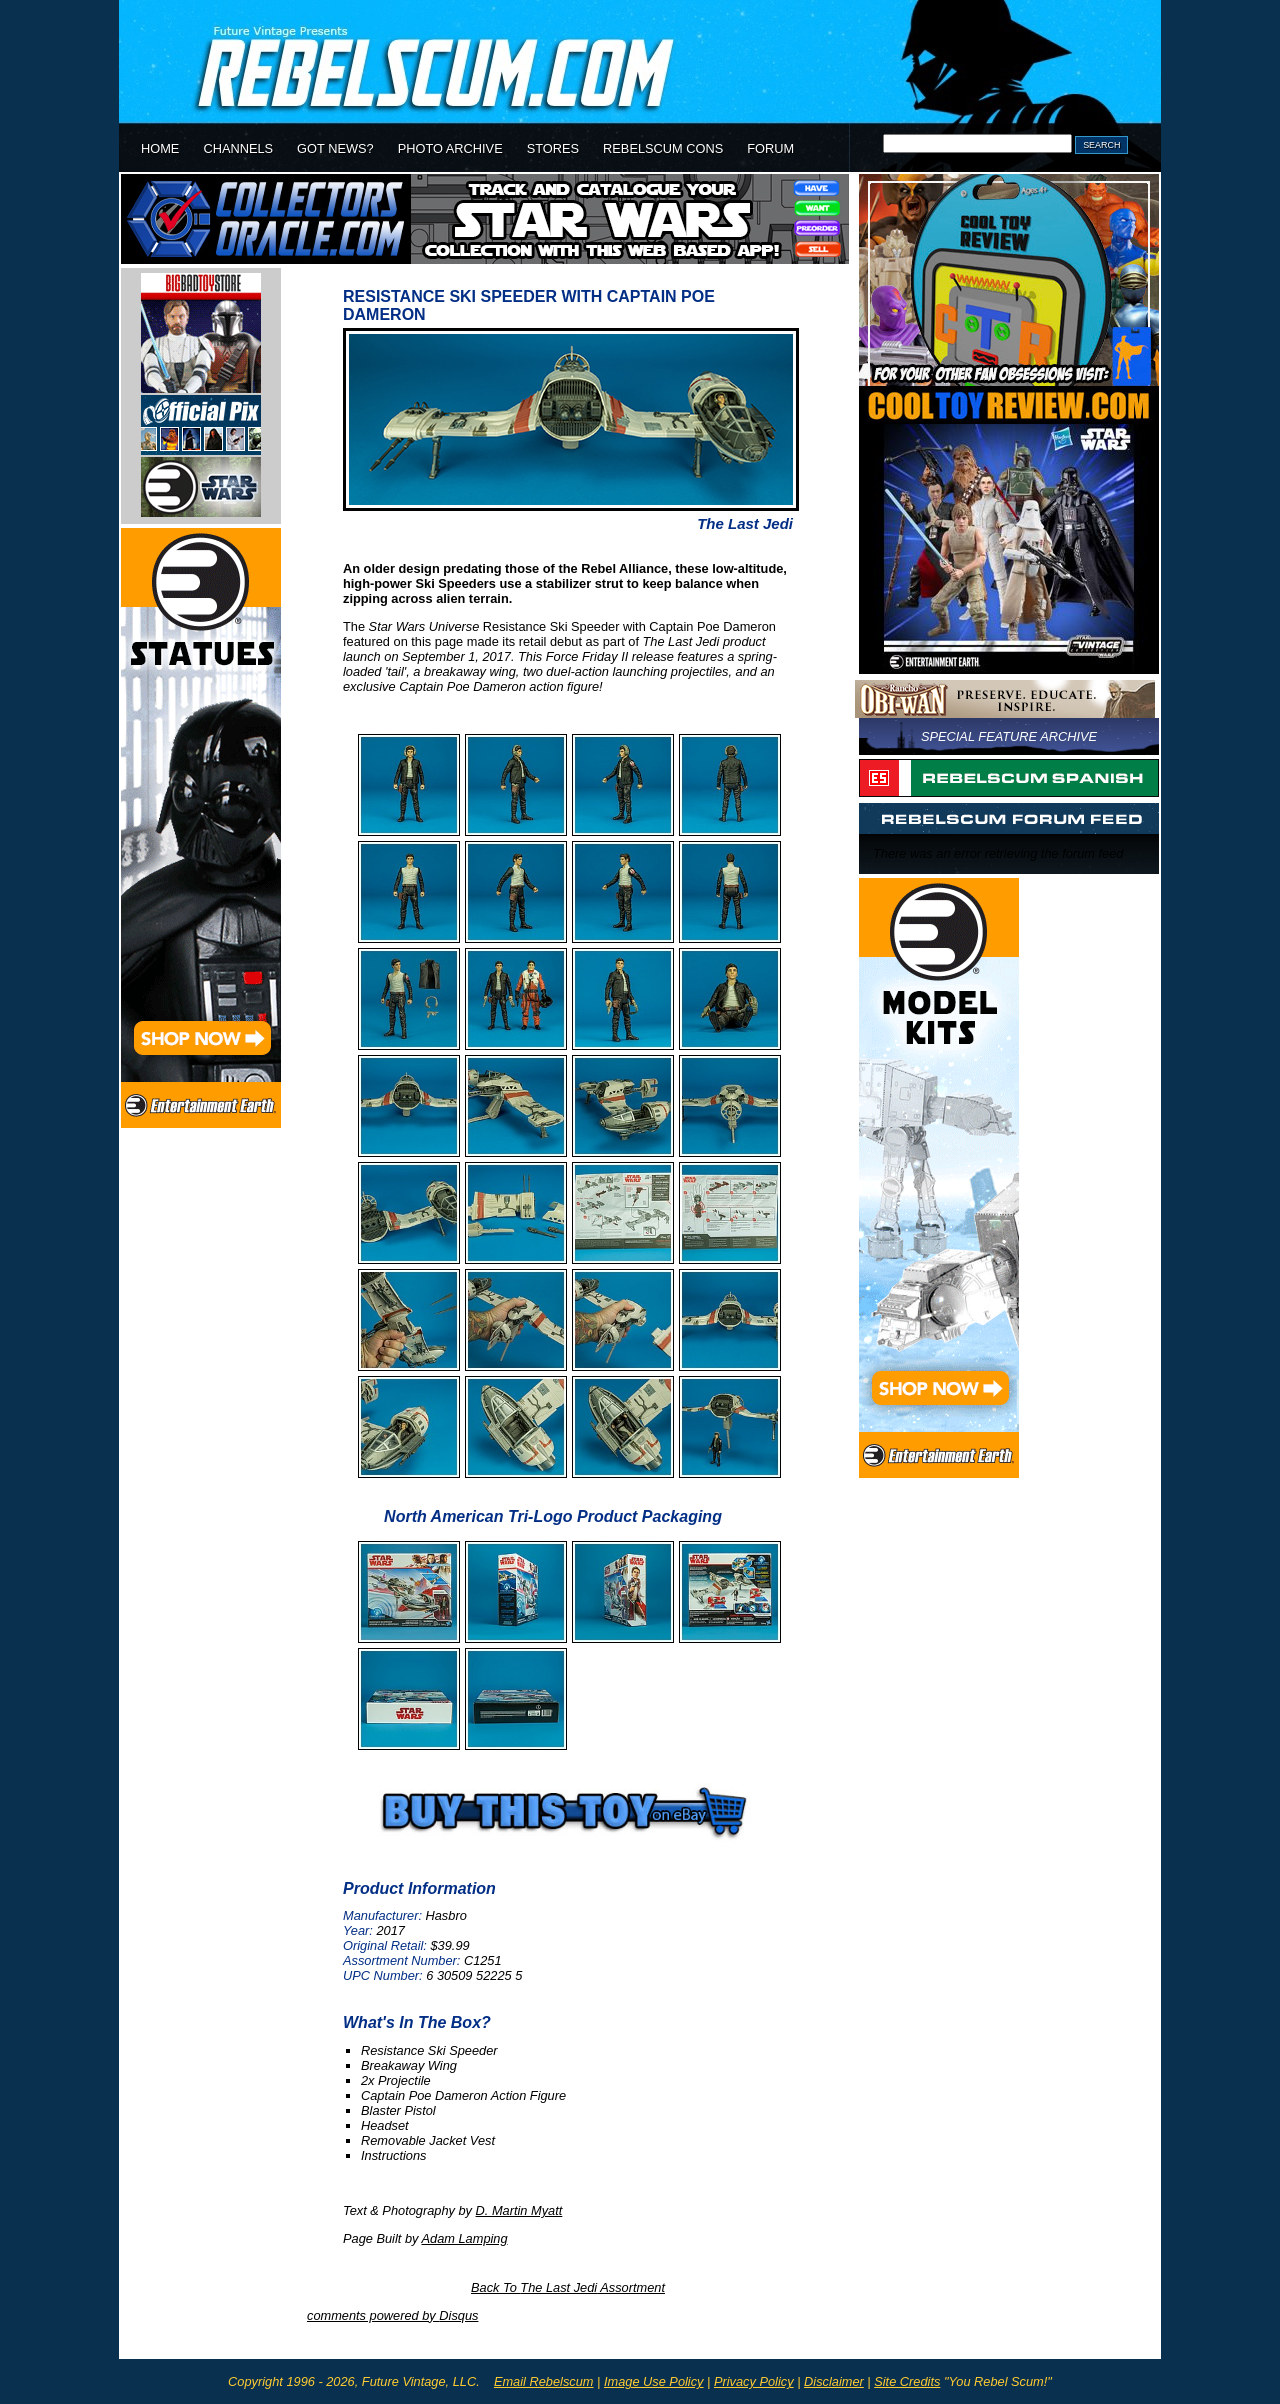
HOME (160, 148)
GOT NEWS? (335, 148)
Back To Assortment (568, 2287)
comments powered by (392, 2315)
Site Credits (907, 2381)
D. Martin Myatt (519, 2210)
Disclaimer (834, 2381)
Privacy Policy (754, 2381)
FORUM (770, 148)
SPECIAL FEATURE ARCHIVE (1009, 736)
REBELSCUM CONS (663, 148)
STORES (553, 148)
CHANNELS (238, 148)
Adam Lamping (465, 2238)
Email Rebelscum (544, 2381)
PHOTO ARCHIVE (450, 148)
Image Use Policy (654, 2381)
